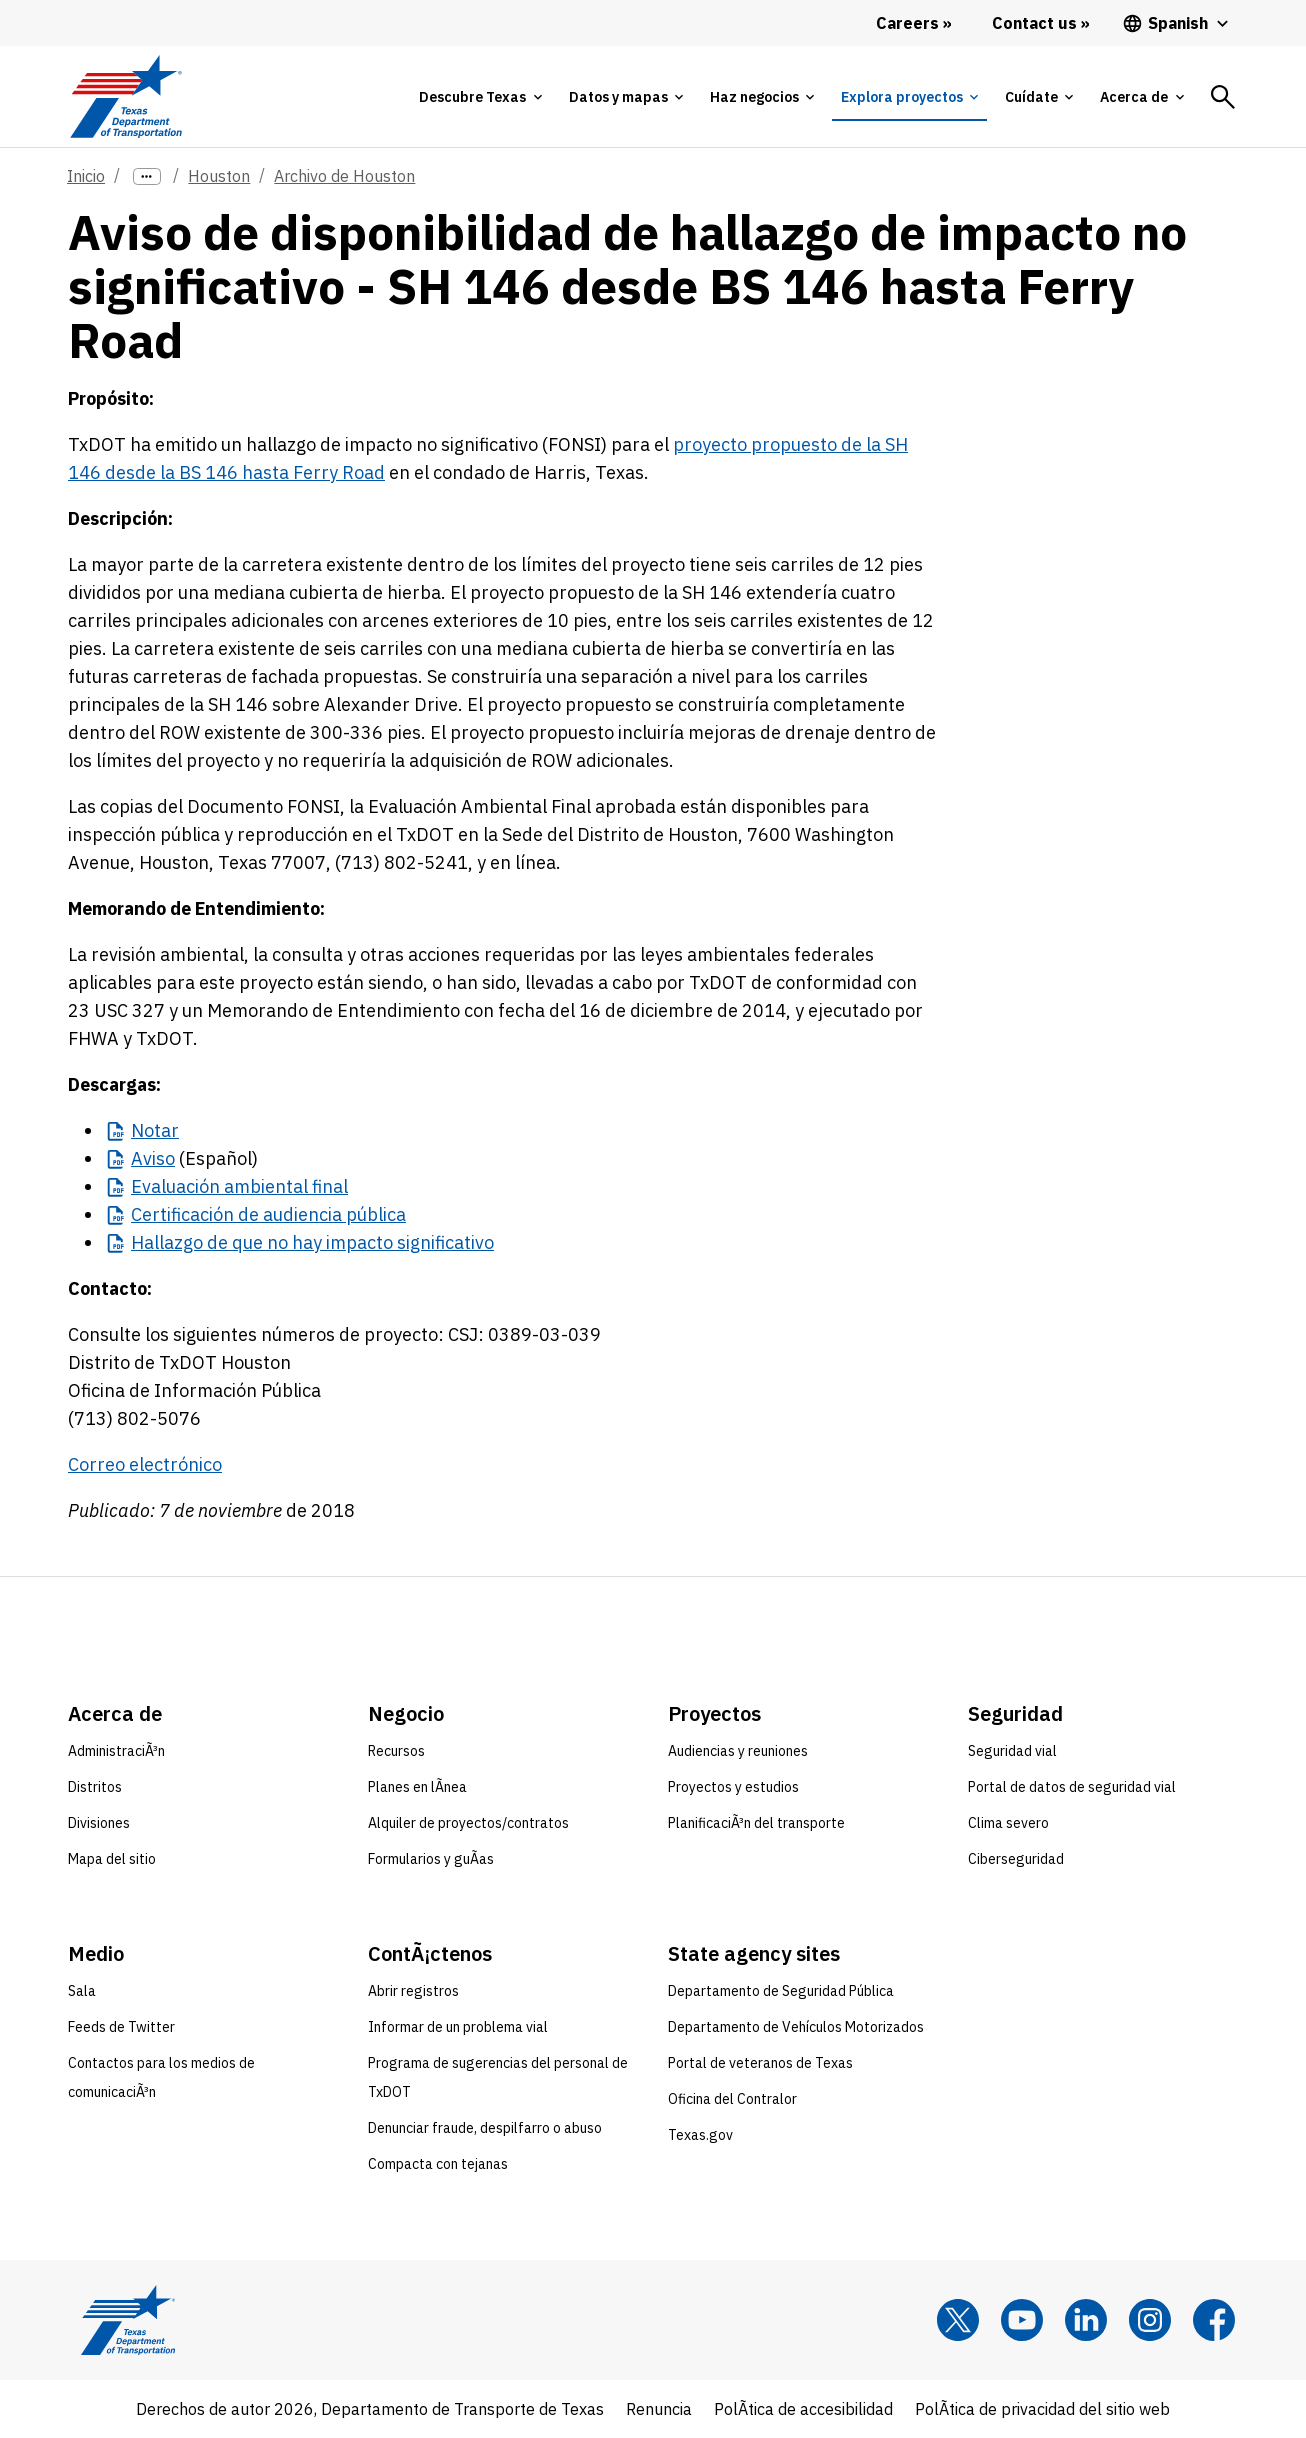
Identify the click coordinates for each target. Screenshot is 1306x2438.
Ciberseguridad (1016, 1859)
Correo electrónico (145, 1464)
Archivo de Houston (344, 176)
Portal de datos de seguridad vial (1072, 1787)
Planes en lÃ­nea (417, 1787)
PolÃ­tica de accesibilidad (803, 2409)
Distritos (95, 1787)
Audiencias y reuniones (738, 1751)
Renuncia (659, 2409)
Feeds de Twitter (121, 2027)
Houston (219, 176)
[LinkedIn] (1086, 2320)
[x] (958, 2320)
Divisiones (99, 1823)
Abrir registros (413, 1991)
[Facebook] (1214, 2320)
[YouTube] (1022, 2320)
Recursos (396, 1751)
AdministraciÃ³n (116, 1751)
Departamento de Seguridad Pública (781, 1991)
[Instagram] (1150, 2320)
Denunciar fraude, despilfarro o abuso (485, 2128)
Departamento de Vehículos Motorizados (796, 2027)
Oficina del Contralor (732, 2099)
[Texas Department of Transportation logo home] (125, 96)
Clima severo (1008, 1823)
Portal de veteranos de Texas (760, 2063)
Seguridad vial (1012, 1751)
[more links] (147, 176)
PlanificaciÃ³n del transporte (756, 1823)
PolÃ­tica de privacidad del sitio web (1042, 2409)
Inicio (86, 176)
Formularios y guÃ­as (431, 1859)
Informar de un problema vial (458, 2027)
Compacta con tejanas (438, 2164)
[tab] (480, 97)
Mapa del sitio (112, 1859)
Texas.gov (700, 2135)
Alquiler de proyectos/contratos (468, 1823)
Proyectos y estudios (733, 1787)
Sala (82, 1991)
